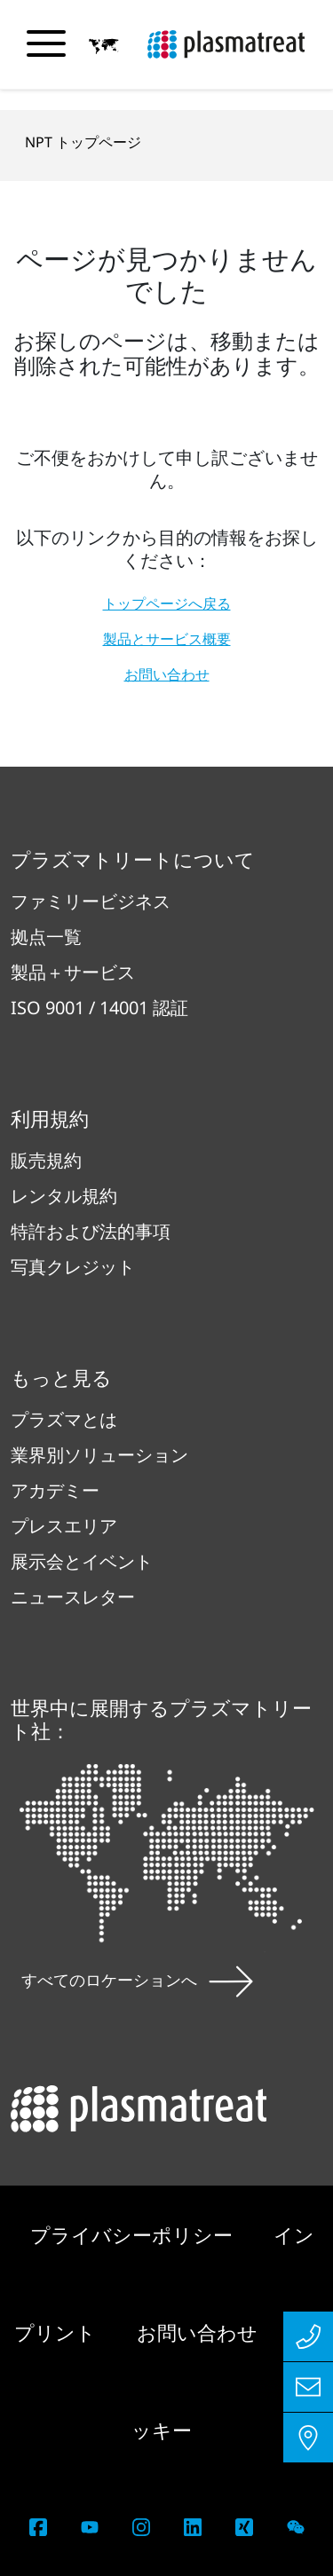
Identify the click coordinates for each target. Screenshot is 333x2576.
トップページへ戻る (167, 603)
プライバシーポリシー (134, 2234)
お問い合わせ (167, 674)
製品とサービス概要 (167, 639)
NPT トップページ (83, 142)
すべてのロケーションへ (137, 1979)
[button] (104, 45)
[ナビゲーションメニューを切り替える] (46, 43)
